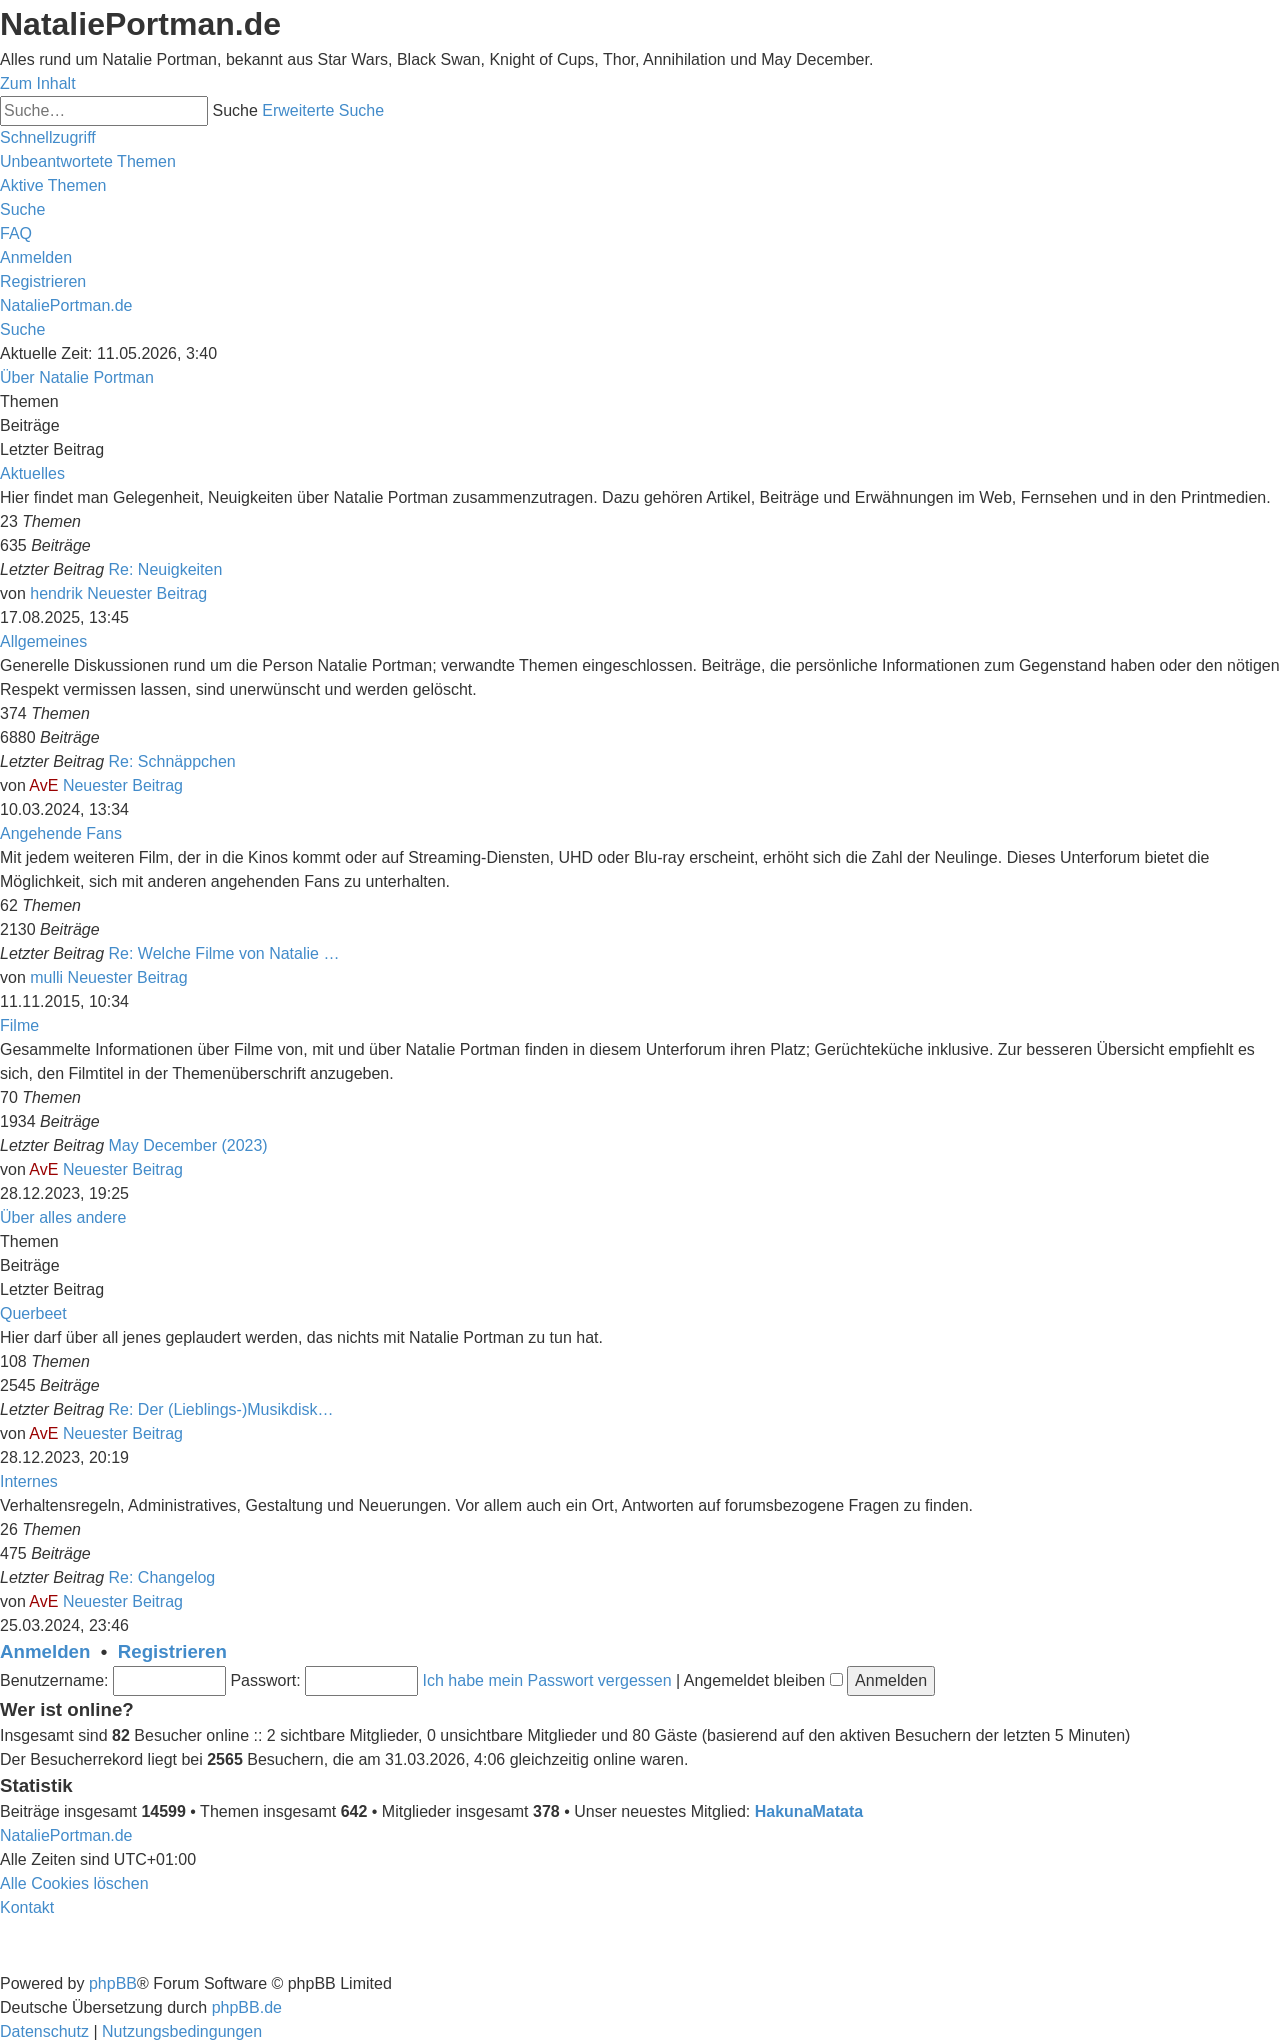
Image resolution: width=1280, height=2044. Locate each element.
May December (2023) (188, 1145)
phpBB (113, 1983)
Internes (29, 1481)
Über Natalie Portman (77, 377)
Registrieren (172, 1651)
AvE (43, 785)
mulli (46, 977)
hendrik (56, 593)
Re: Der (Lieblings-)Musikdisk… (221, 1409)
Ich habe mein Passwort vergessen (547, 1680)
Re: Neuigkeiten (166, 569)
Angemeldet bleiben (763, 1680)
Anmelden (45, 1651)
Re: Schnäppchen (172, 761)
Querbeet (33, 1313)
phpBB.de (247, 2007)
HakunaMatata (809, 1811)
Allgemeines (43, 641)
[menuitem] (88, 161)
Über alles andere (63, 1217)
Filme (19, 1025)
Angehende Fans (61, 833)
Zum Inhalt (38, 83)
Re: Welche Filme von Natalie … (224, 953)
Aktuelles (32, 473)
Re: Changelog (162, 1577)
